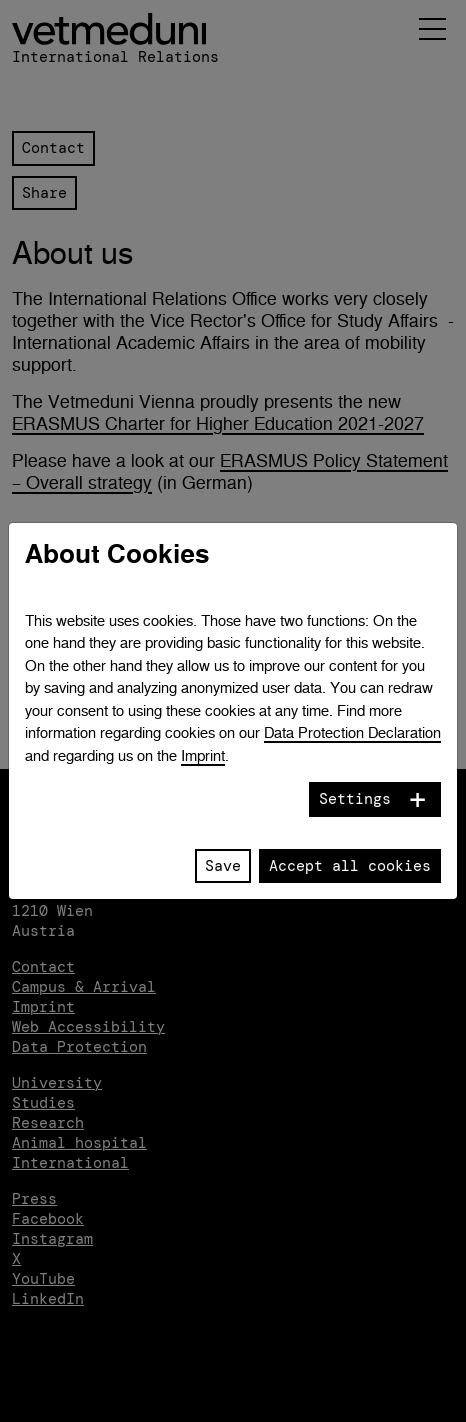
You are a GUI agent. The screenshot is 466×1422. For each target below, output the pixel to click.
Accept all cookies (350, 866)
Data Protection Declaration (352, 732)
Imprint (203, 755)
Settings (355, 799)
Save (223, 866)
